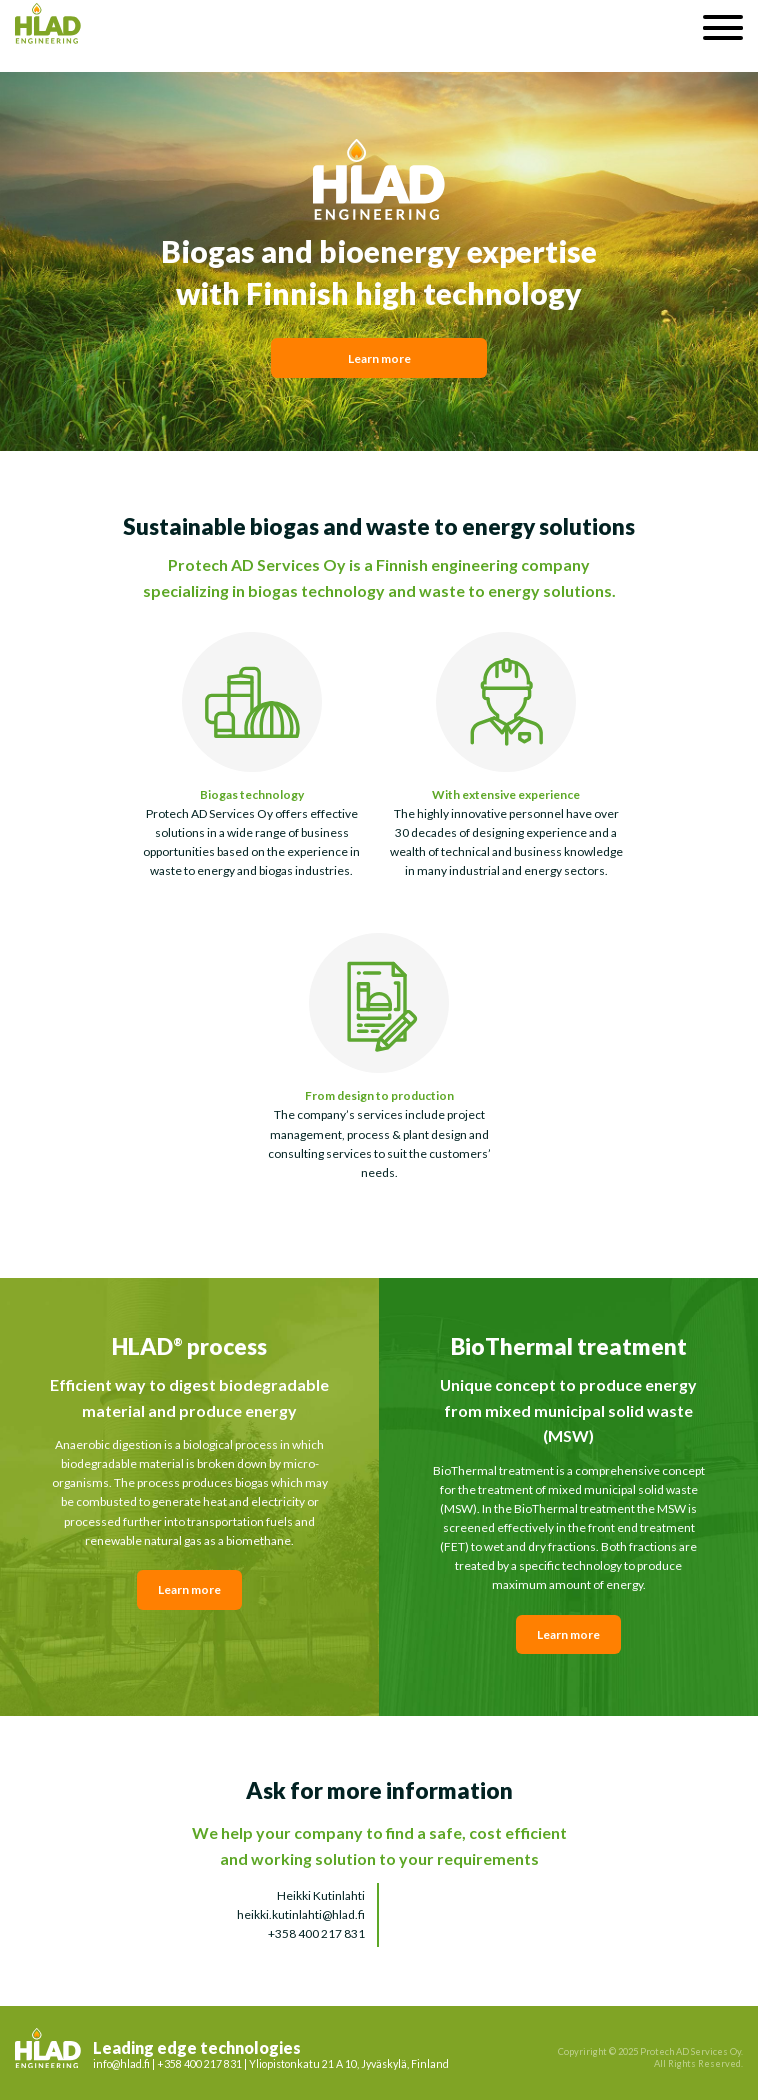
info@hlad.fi (121, 2064)
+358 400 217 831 (316, 1933)
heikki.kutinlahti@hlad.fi (301, 1914)
